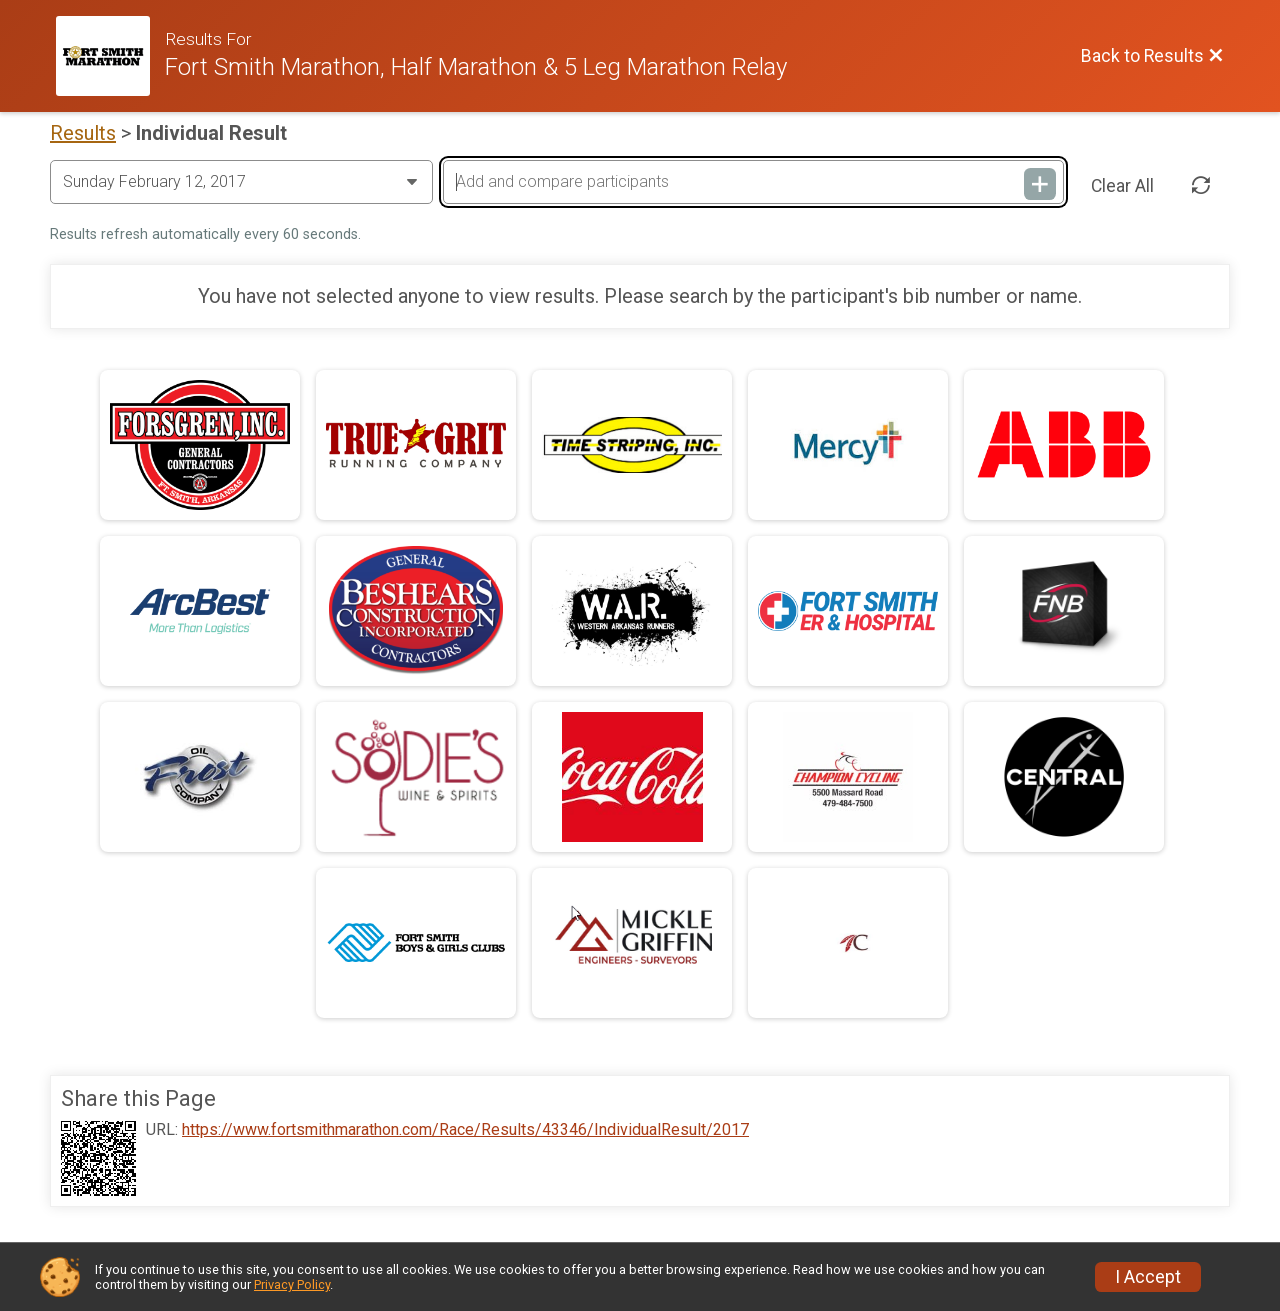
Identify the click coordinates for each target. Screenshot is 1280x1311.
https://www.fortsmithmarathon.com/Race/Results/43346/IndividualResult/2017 (465, 1130)
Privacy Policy (292, 1284)
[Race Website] (110, 56)
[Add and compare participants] (753, 182)
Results (83, 133)
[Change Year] (241, 182)
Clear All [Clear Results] (1122, 186)
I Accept (1148, 1277)
